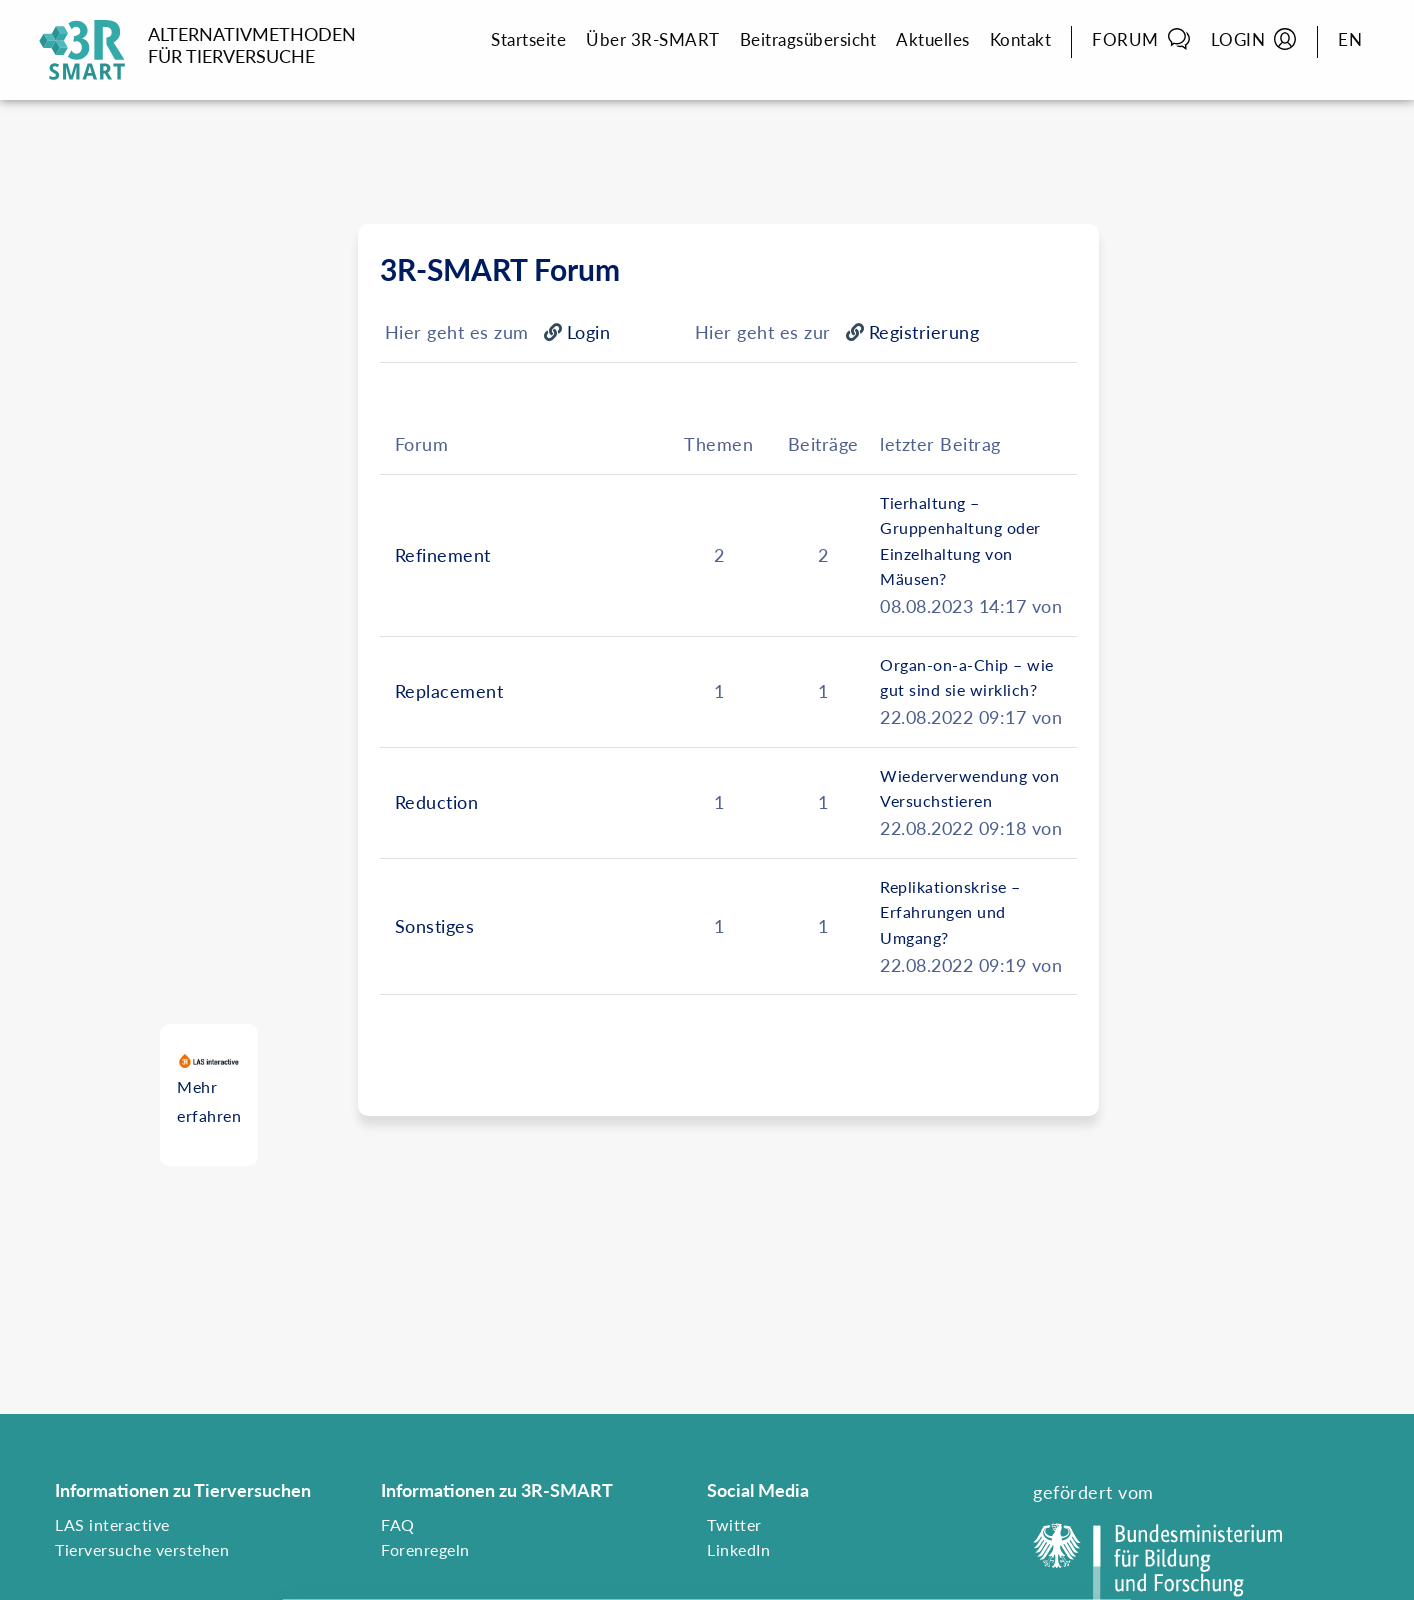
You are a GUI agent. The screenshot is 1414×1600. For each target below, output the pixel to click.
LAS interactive (112, 1524)
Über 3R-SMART (653, 39)
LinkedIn (738, 1549)
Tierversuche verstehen (142, 1549)
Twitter (734, 1524)
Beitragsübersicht (808, 39)
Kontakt (1021, 39)
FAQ (398, 1524)
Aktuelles (933, 39)
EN (1350, 39)
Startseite (528, 39)
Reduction (437, 802)
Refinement (443, 555)
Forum (1141, 39)
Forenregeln (425, 1549)
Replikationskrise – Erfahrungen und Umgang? (950, 912)
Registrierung (924, 332)
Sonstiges (435, 926)
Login (1254, 39)
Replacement (449, 691)
